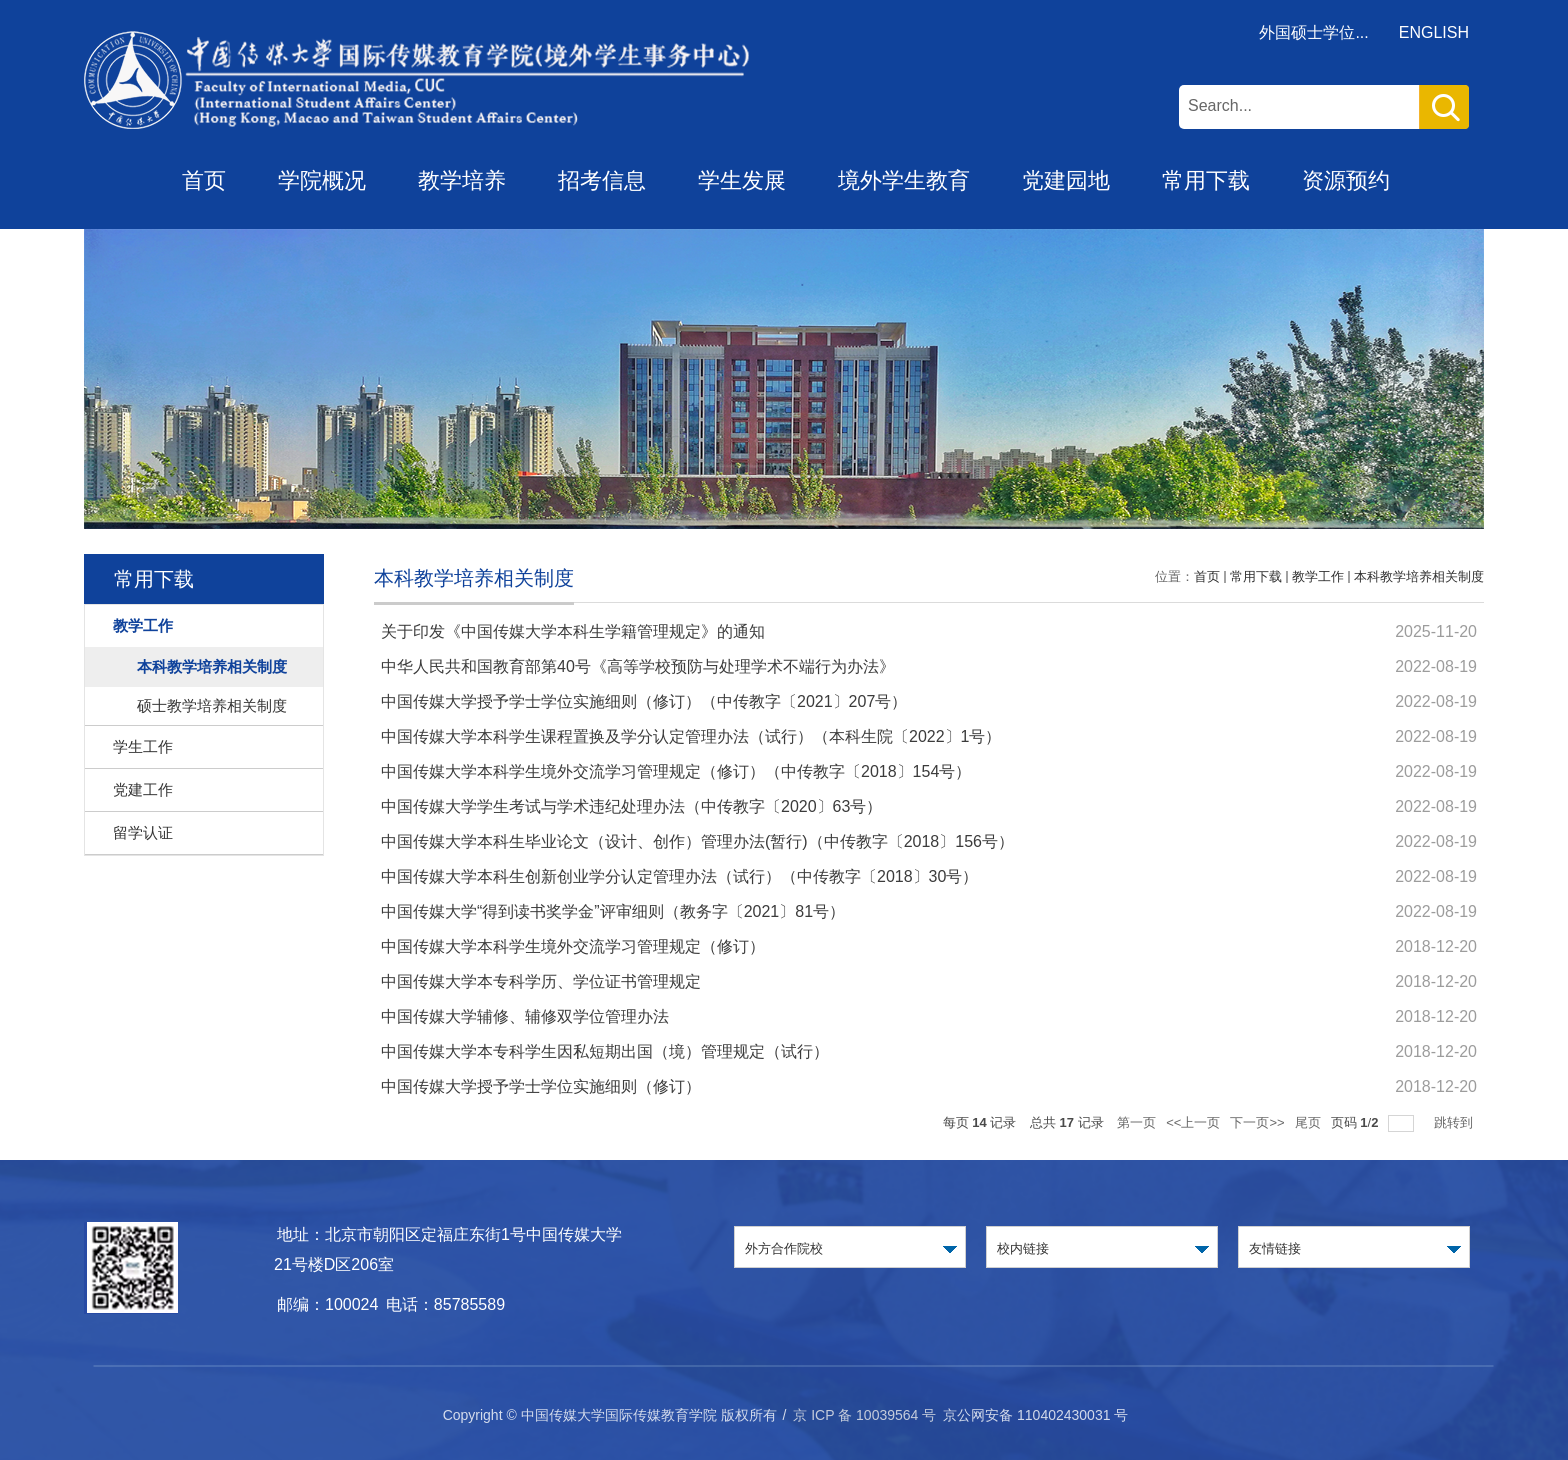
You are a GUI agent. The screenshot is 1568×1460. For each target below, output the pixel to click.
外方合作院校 (784, 1248)
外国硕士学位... (1313, 32)
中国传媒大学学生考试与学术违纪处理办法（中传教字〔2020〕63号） (631, 806)
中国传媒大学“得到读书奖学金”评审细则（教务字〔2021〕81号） (613, 911)
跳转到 (1455, 1122)
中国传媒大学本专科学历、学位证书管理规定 (541, 981)
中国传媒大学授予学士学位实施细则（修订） (541, 1086)
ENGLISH (1434, 32)
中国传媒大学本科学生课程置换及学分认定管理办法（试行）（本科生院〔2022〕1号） (691, 736)
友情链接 (1275, 1248)
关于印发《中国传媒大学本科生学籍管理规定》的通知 (573, 631)
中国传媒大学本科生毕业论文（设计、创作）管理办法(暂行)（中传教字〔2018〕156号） (697, 841)
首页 (204, 180)
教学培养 (462, 180)
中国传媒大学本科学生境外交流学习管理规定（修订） (573, 946)
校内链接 (1023, 1248)
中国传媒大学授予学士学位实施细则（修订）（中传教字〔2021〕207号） (644, 701)
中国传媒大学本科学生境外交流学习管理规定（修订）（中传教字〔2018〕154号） (676, 771)
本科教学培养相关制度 (1419, 576)
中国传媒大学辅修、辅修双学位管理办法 (525, 1016)
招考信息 (602, 180)
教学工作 (1318, 576)
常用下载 (1206, 180)
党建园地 (1066, 180)
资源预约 (1346, 180)
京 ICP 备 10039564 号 (864, 1415)
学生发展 (742, 180)
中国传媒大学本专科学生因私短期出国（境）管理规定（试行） (605, 1051)
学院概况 (322, 180)
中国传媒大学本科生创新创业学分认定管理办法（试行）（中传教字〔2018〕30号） (679, 876)
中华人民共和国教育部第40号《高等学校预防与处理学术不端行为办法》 (638, 666)
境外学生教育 (904, 180)
